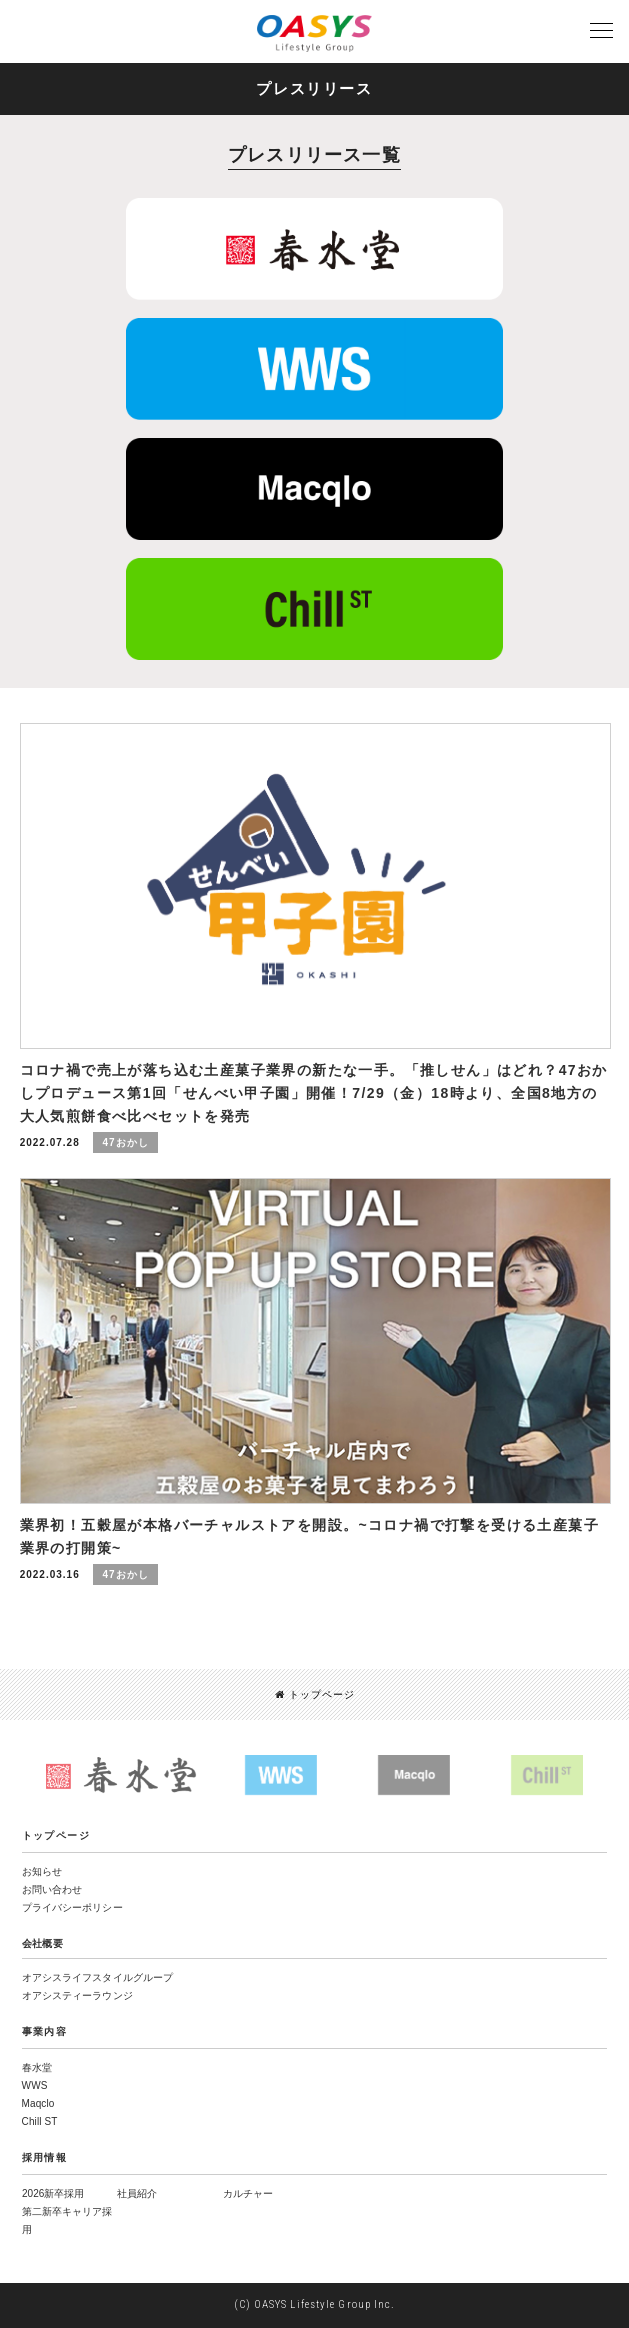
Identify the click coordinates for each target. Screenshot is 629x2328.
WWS (35, 2085)
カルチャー (248, 2193)
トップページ (315, 1694)
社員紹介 (137, 2193)
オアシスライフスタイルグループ (98, 1977)
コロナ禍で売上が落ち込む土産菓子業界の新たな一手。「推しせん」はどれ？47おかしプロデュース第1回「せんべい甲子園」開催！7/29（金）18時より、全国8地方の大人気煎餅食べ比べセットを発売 (314, 1093)
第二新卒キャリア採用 (67, 2220)
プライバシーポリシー (72, 1907)
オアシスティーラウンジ (77, 1995)
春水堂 (37, 2067)
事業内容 (45, 2031)
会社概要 (43, 1943)
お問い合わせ (52, 1889)
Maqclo (38, 2103)
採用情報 (45, 2157)
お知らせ (42, 1871)
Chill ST (40, 2121)
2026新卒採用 (53, 2193)
